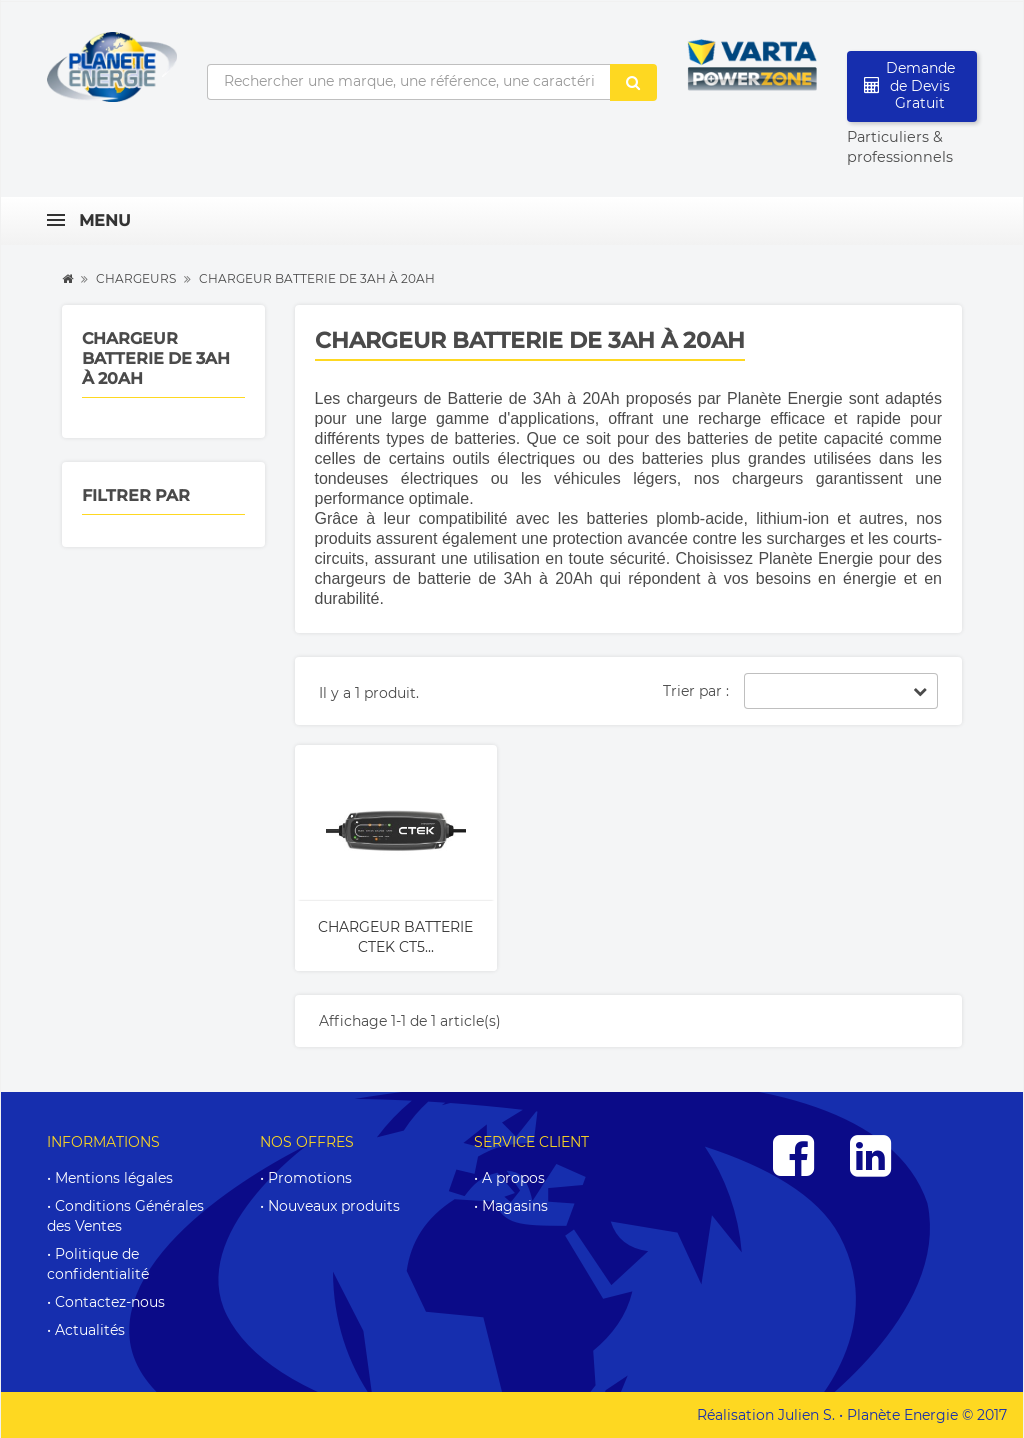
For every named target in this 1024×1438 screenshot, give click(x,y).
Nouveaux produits (334, 1206)
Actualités (90, 1330)
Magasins (515, 1206)
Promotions (310, 1178)
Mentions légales (114, 1178)
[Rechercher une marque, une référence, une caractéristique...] (409, 82)
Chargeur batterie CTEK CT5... (395, 937)
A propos (513, 1178)
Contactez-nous (110, 1302)
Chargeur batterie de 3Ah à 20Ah (156, 358)
